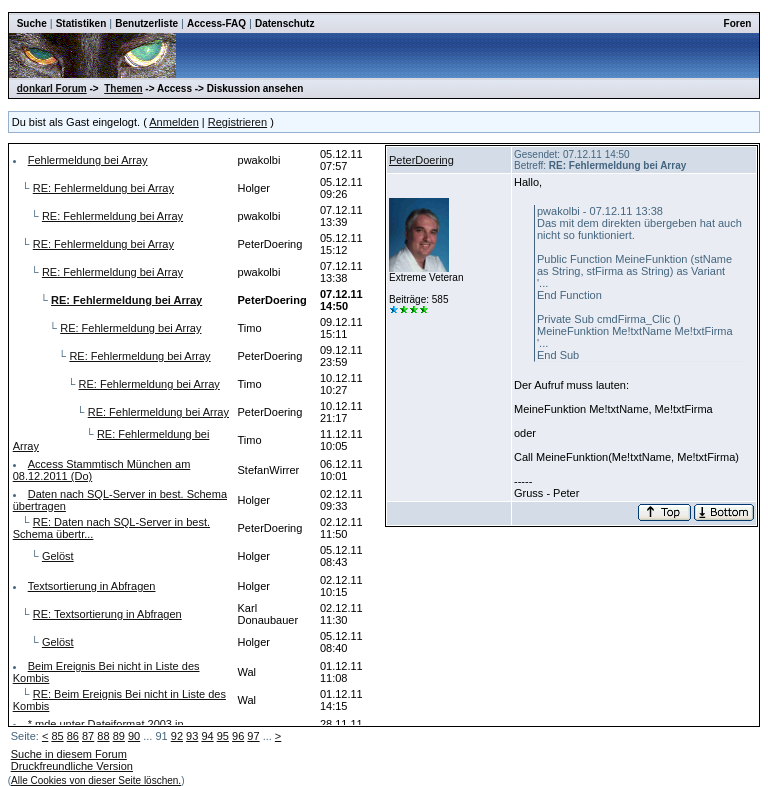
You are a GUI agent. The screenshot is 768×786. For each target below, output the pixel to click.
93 (192, 736)
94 (207, 736)
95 (223, 736)
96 (238, 736)
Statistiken (81, 23)
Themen (123, 88)
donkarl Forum (52, 88)
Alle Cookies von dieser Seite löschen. (96, 780)
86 (73, 736)
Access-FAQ (216, 23)
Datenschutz (284, 23)
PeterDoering (421, 160)
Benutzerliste (146, 23)
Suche (32, 23)
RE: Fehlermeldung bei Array (103, 188)
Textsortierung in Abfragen (92, 586)
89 (119, 736)
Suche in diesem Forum (69, 754)
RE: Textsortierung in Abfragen (107, 614)
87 (88, 736)
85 (57, 736)
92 (177, 736)
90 (134, 736)
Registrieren (237, 122)
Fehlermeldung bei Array (88, 160)
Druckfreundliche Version (72, 766)
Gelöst (58, 556)
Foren (738, 23)
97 (253, 736)
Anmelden (174, 122)
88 (103, 736)
